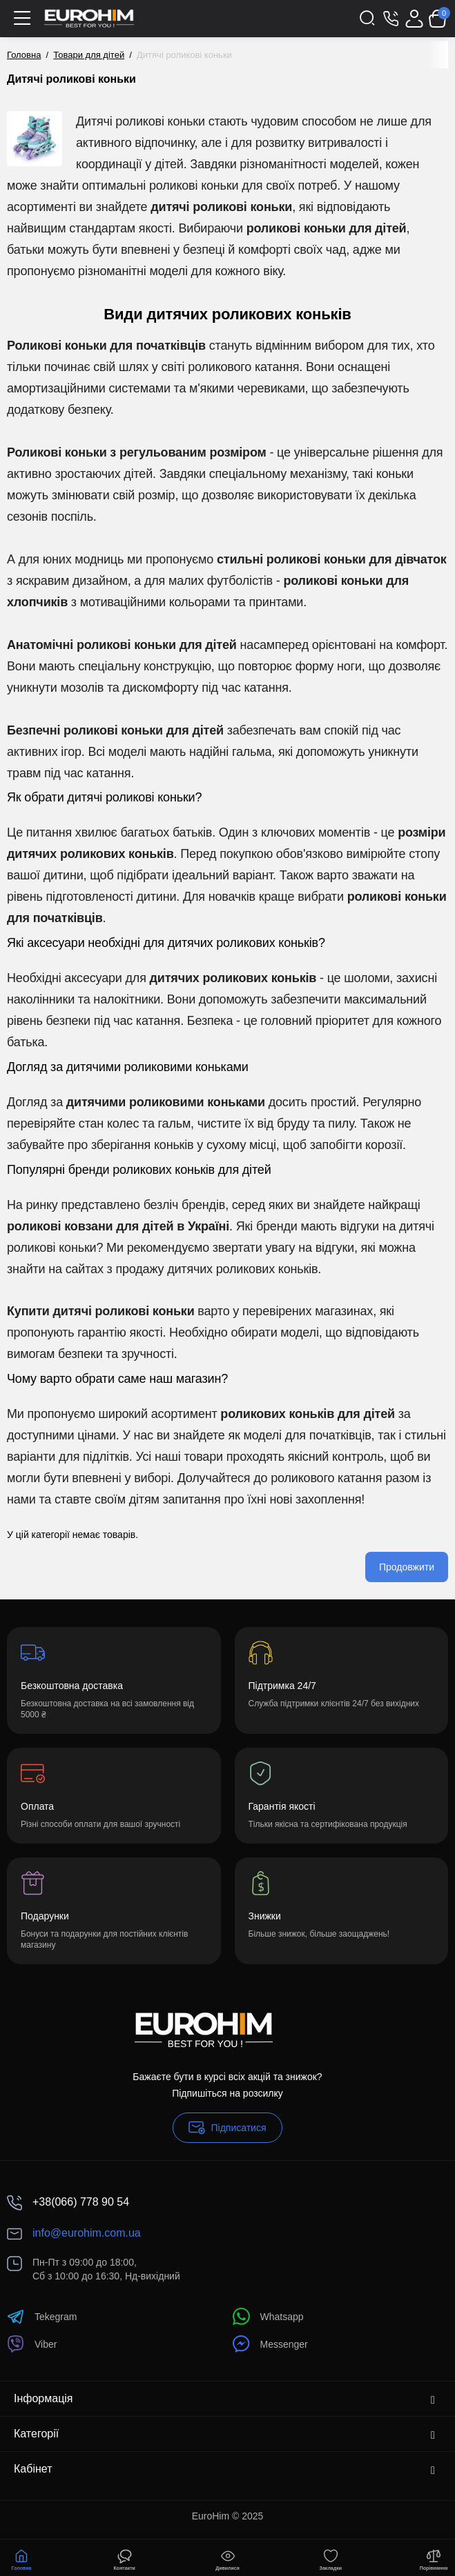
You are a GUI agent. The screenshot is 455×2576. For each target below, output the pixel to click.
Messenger (270, 2344)
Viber (32, 2344)
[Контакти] (390, 18)
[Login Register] (414, 18)
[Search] (367, 18)
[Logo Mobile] (89, 18)
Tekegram (42, 2316)
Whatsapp (268, 2316)
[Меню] (22, 18)
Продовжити (406, 1566)
